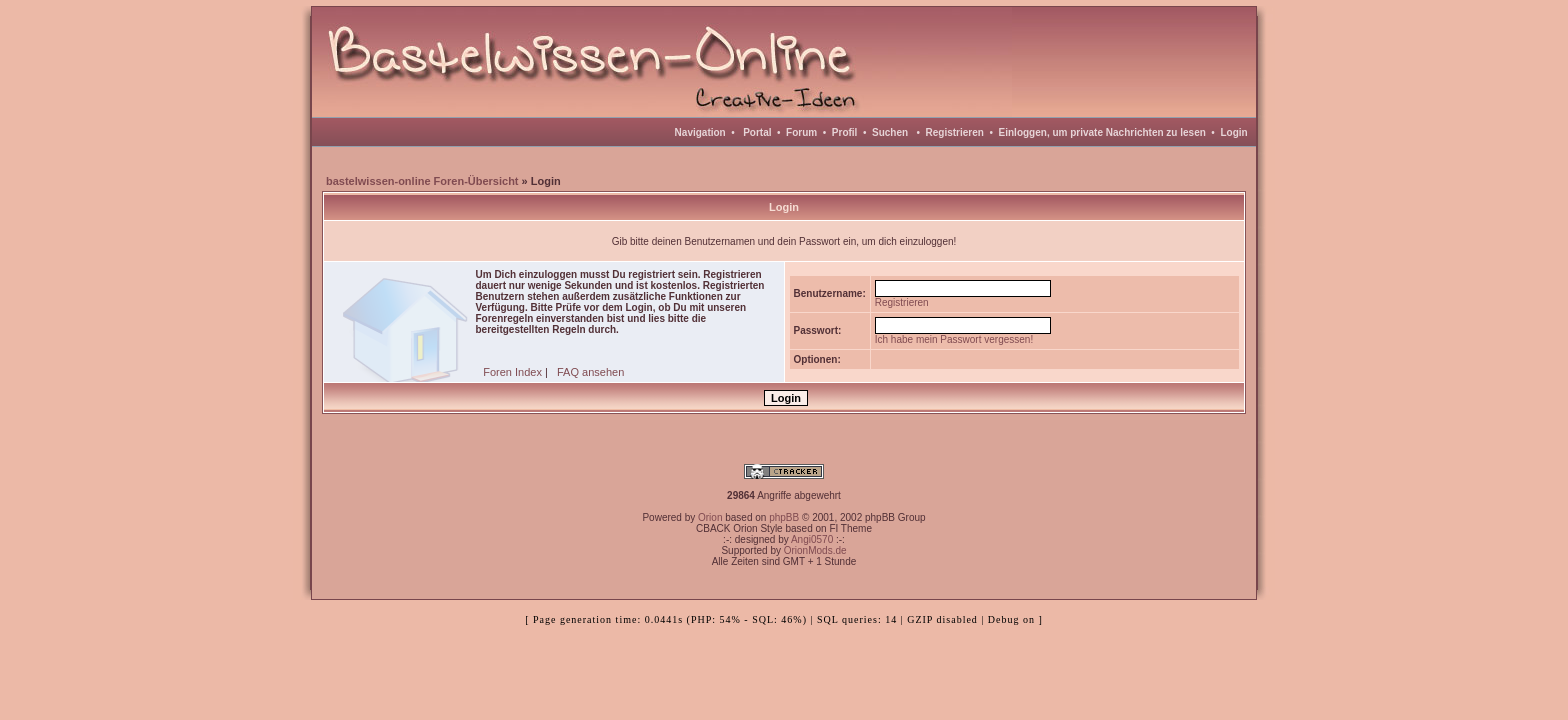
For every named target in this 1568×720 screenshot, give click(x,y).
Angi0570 (812, 539)
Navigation (700, 132)
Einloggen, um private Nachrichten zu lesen (1102, 132)
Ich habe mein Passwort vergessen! (954, 339)
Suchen (890, 132)
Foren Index (512, 372)
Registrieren (955, 132)
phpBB (784, 517)
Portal (757, 132)
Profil (845, 132)
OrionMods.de (815, 550)
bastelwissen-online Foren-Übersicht (422, 181)
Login (1233, 132)
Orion (710, 517)
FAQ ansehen (590, 372)
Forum (801, 132)
